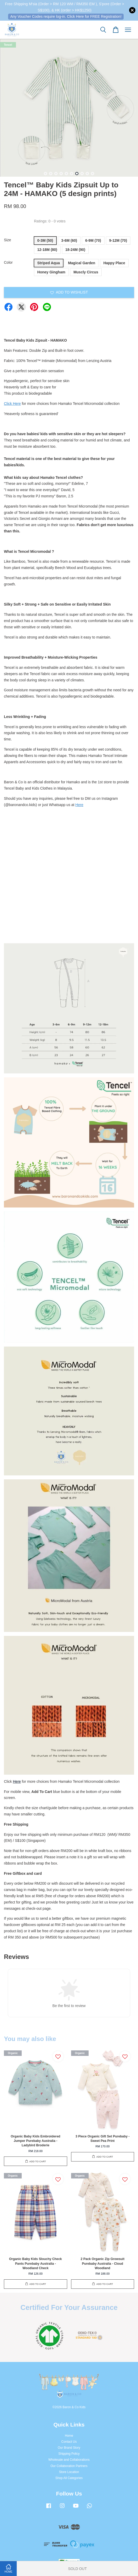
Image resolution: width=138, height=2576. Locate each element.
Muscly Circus (85, 272)
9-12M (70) (118, 240)
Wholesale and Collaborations (69, 2460)
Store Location (69, 2472)
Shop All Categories (69, 2478)
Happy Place (114, 263)
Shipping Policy (68, 2454)
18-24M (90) (75, 250)
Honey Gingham (51, 272)
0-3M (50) (45, 240)
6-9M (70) (93, 240)
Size (7, 240)
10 (92, 173)
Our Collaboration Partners (68, 2466)
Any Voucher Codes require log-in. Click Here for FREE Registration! (66, 16)
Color (8, 262)
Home (69, 2435)
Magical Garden (81, 263)
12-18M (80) (47, 250)
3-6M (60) (69, 240)
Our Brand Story (69, 2448)
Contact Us (69, 2441)
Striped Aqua (48, 263)
